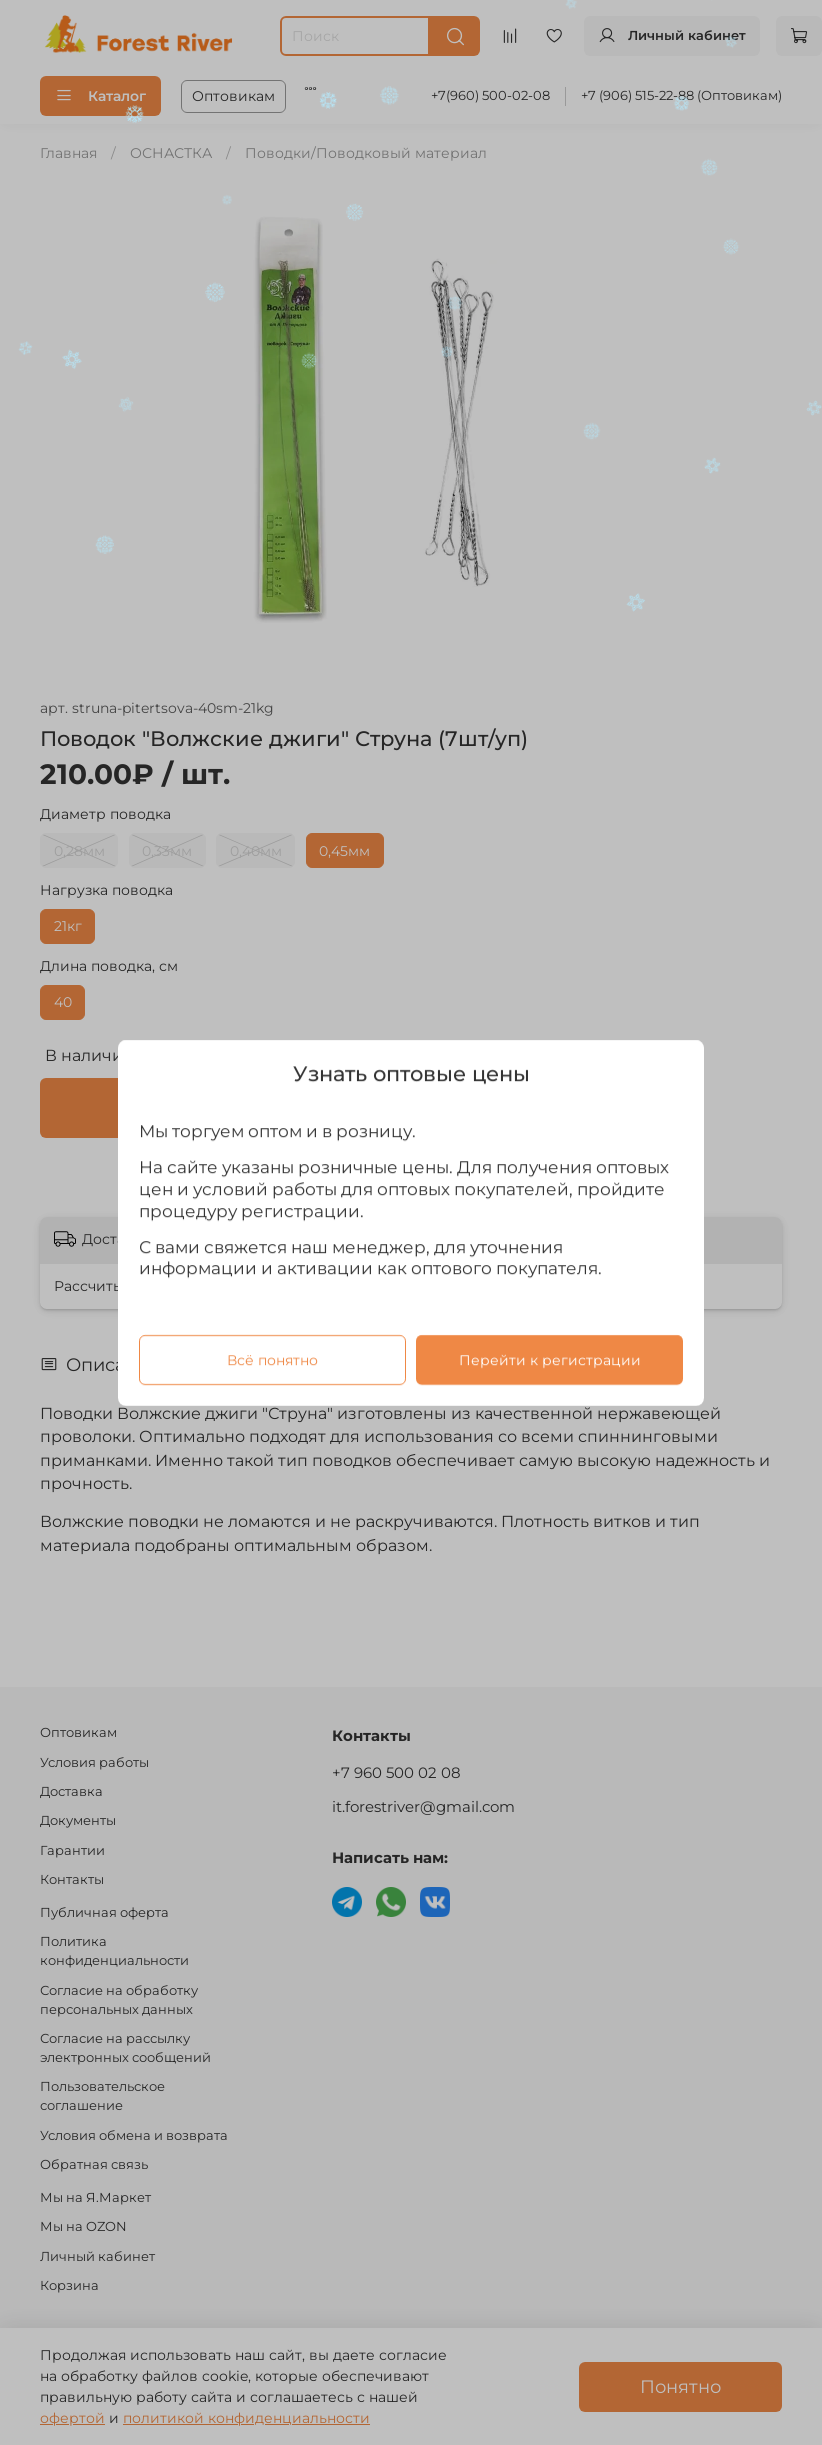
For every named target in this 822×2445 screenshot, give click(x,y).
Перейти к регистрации (550, 1359)
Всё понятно (272, 1359)
